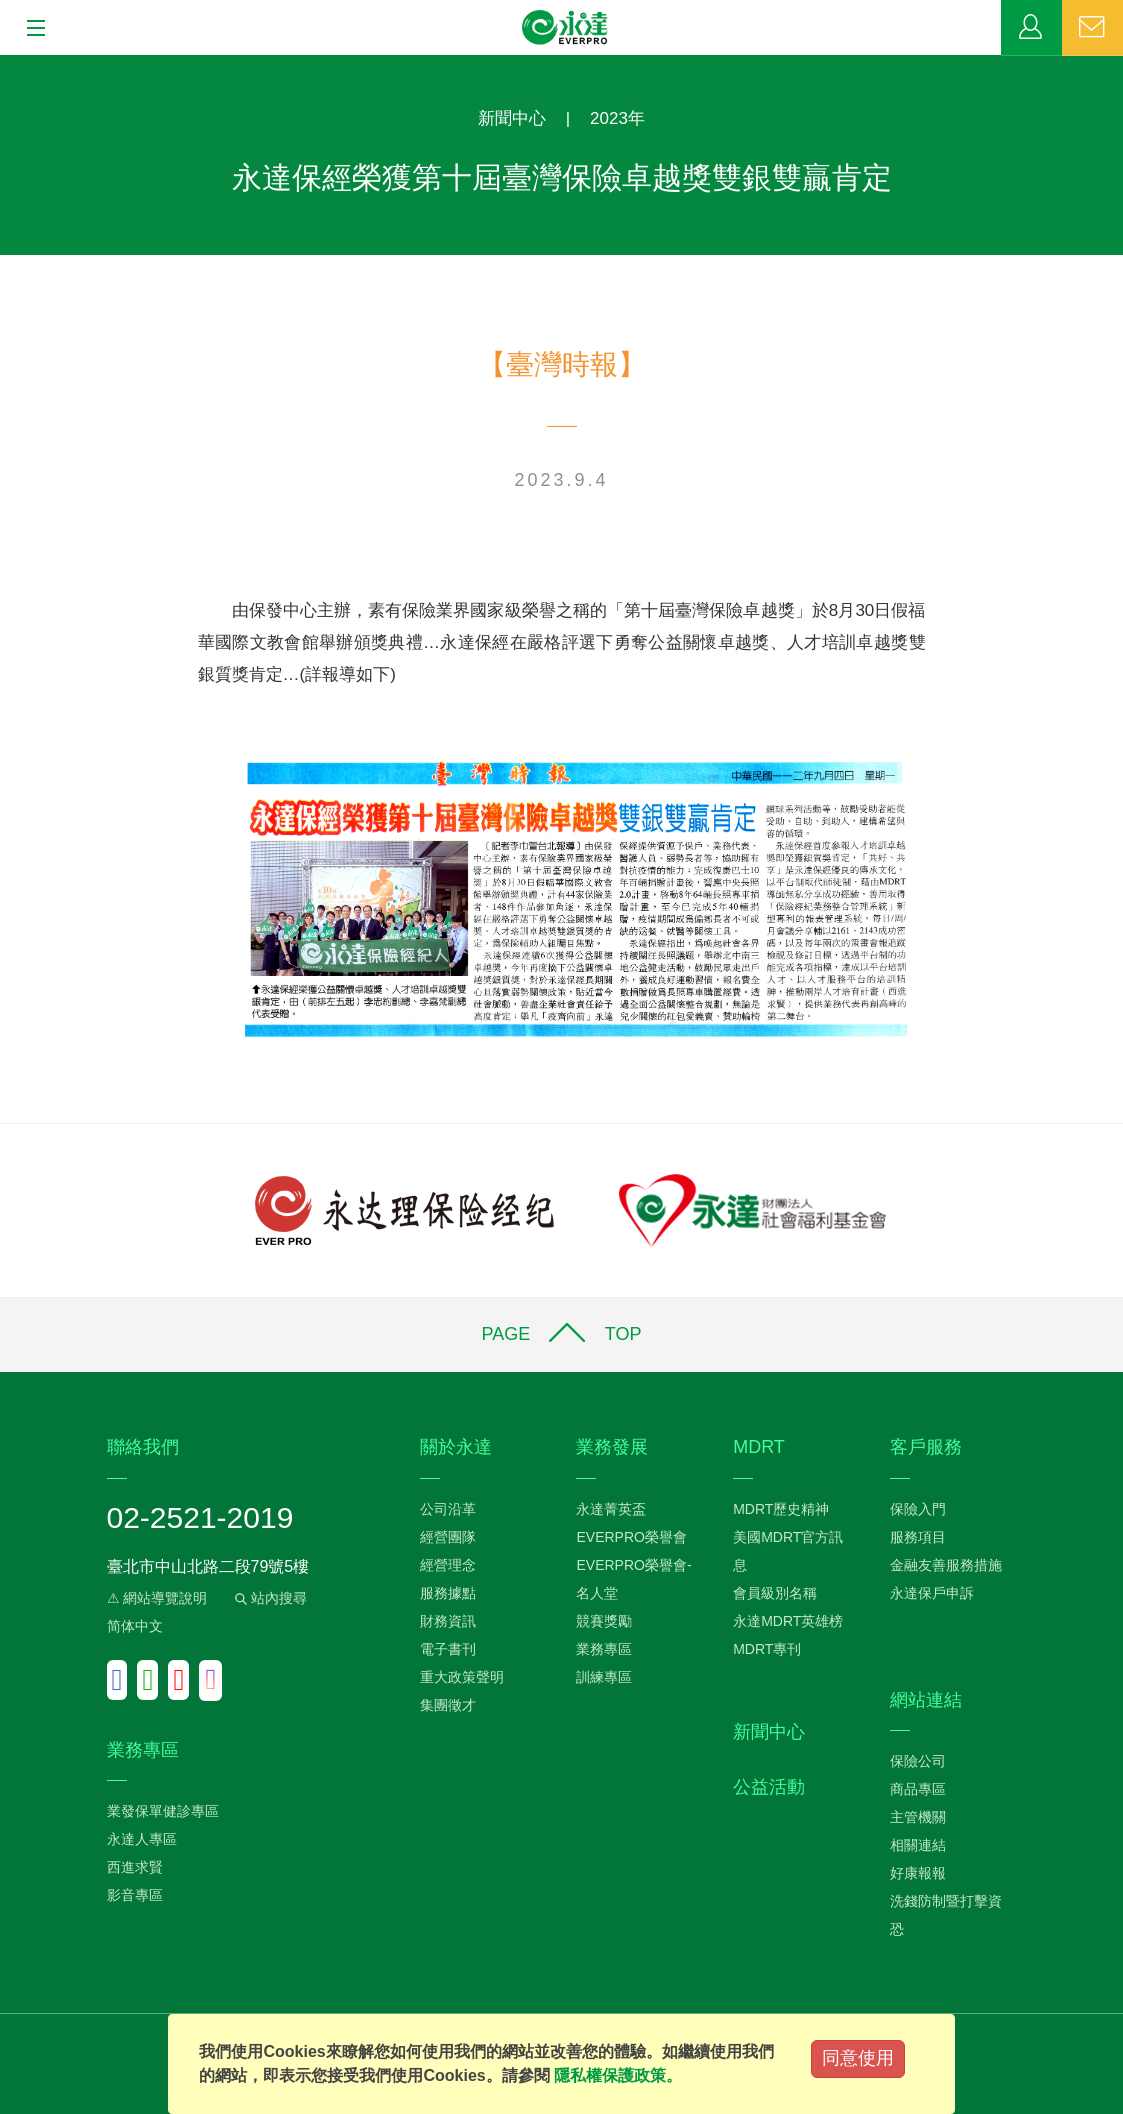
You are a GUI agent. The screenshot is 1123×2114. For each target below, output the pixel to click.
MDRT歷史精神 (781, 1509)
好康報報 (918, 1873)
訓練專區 (604, 1677)
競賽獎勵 (604, 1621)
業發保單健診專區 (163, 1811)
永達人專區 (142, 1839)
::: (6, 65)
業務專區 (1031, 28)
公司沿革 (448, 1509)
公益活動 (769, 1787)
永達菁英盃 (611, 1509)
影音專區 (135, 1895)
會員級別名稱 (775, 1593)
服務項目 (918, 1537)
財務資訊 (448, 1621)
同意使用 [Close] (858, 2058)
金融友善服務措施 (946, 1565)
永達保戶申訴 (932, 1593)
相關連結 (918, 1845)
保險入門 (918, 1509)
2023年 (617, 118)
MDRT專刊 (767, 1649)
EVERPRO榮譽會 (631, 1537)
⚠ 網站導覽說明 (157, 1598)
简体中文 (135, 1626)
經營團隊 (448, 1537)
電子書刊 (448, 1649)
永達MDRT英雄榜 (788, 1621)
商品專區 (918, 1789)
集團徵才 (448, 1705)
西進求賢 (135, 1867)
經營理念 (448, 1565)
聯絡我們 (1092, 28)
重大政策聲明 (462, 1677)
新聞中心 (512, 118)
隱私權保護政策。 (618, 2075)
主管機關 (918, 1817)
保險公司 (918, 1761)
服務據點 (448, 1593)
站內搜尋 (269, 1598)
